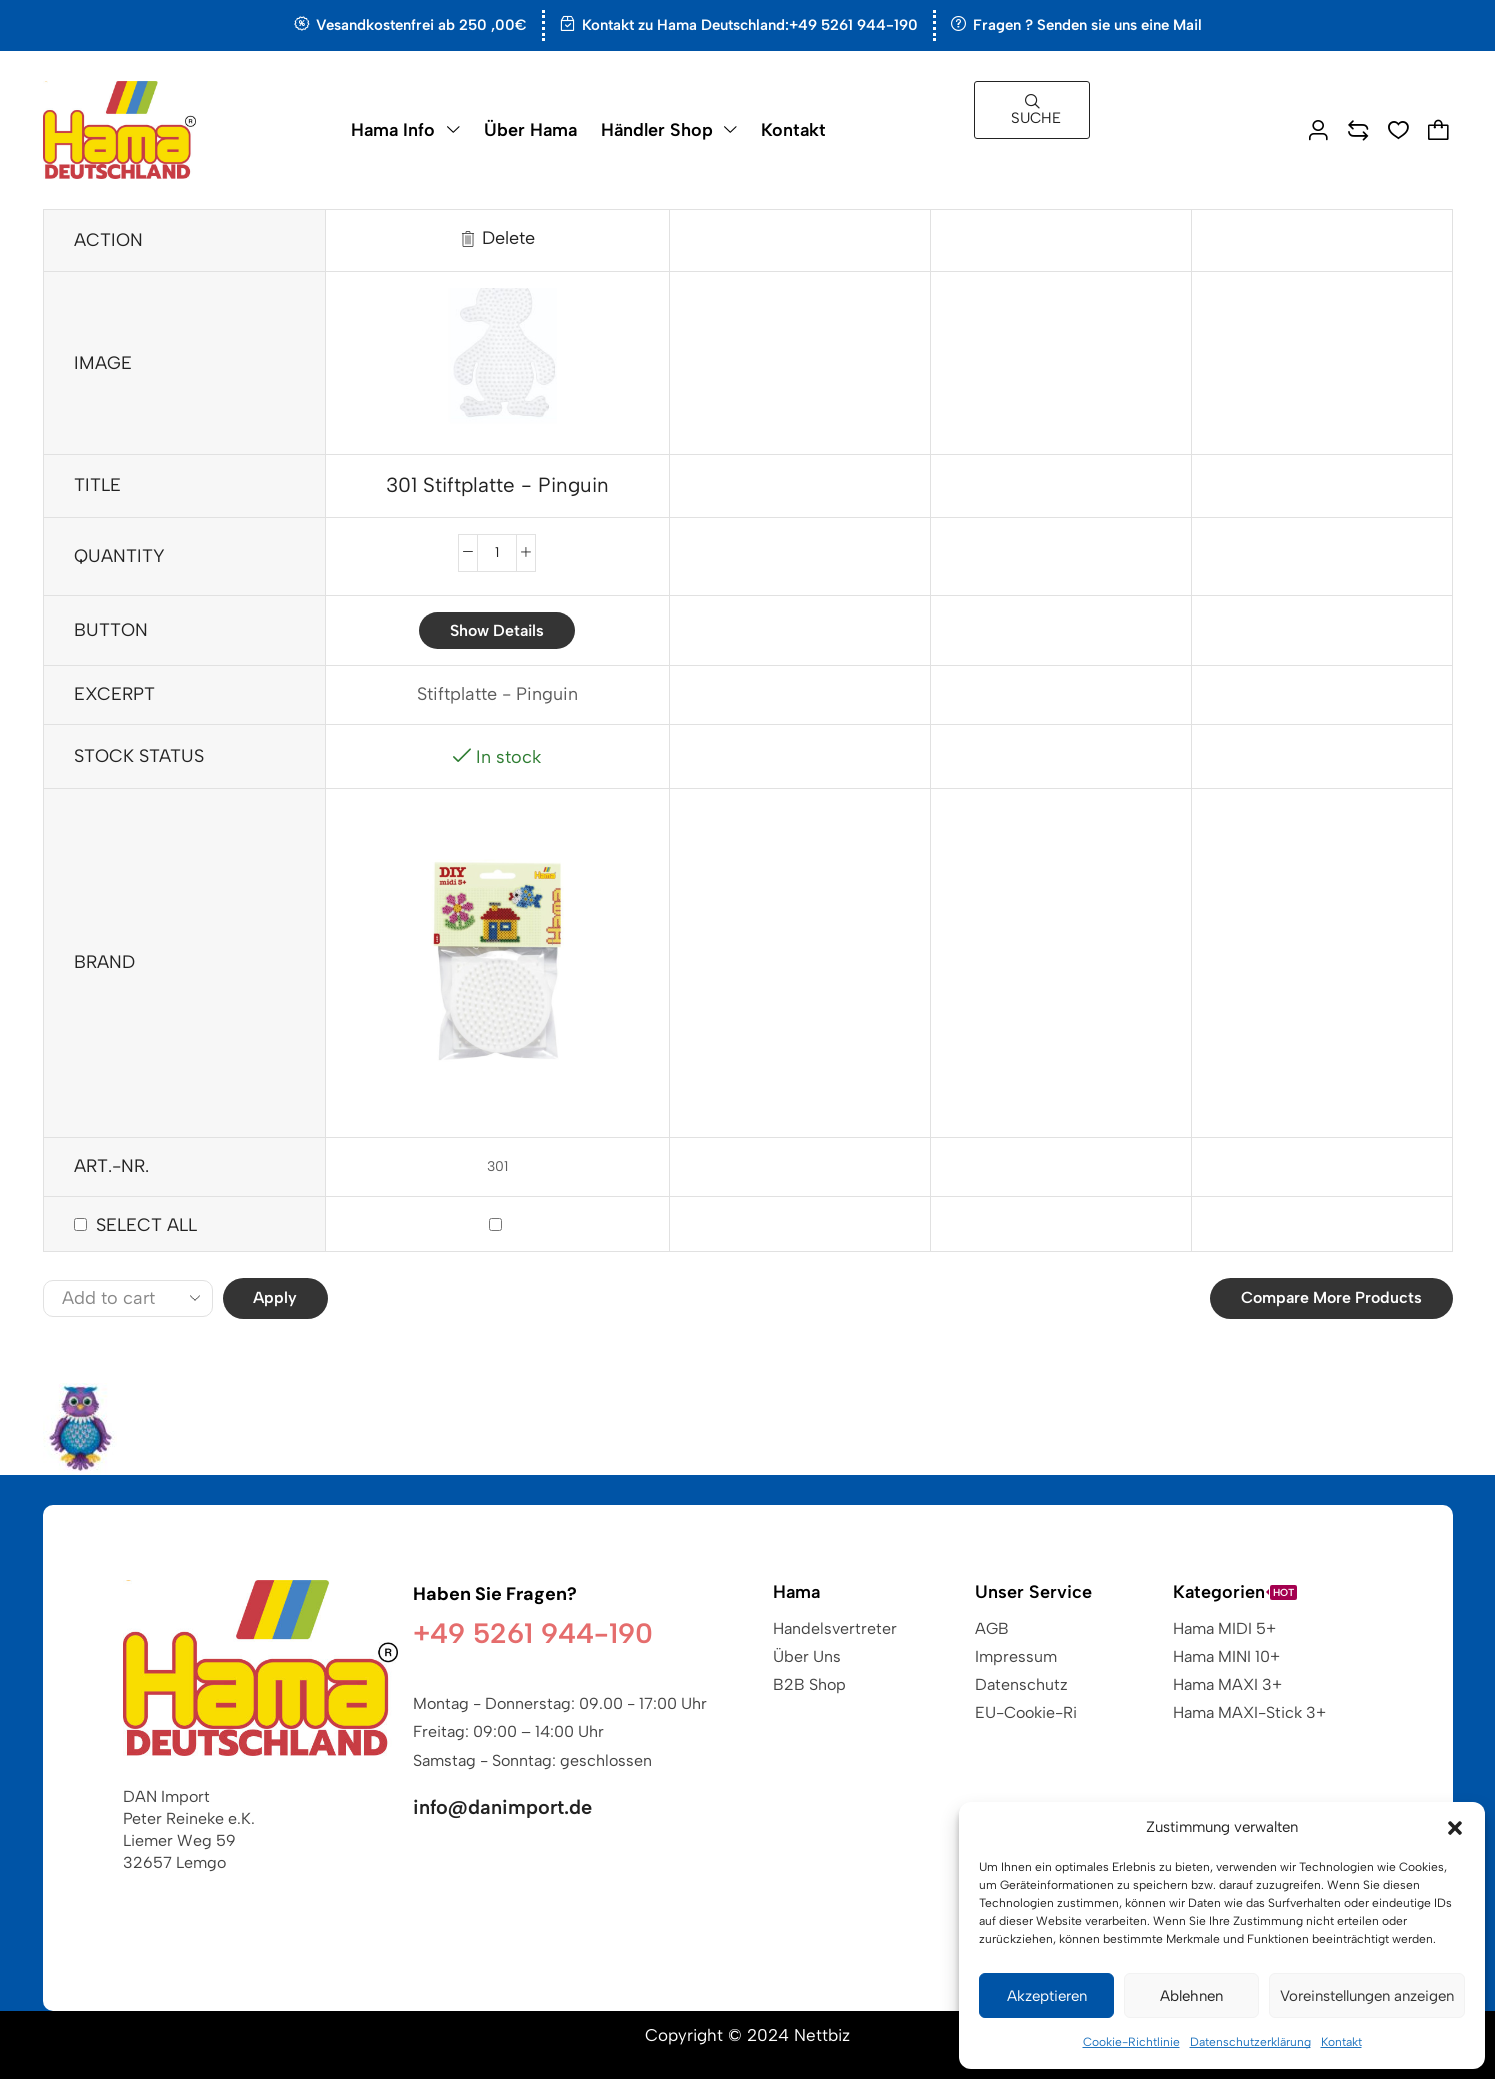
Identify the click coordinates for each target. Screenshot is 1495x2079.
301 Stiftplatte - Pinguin (497, 485)
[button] (1455, 1828)
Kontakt (1341, 2042)
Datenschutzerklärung (1250, 2042)
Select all (146, 1225)
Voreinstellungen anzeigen (1367, 1996)
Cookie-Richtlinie (1131, 2042)
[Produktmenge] (497, 553)
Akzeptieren (1047, 1996)
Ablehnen (1191, 1996)
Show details (497, 630)
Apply (275, 1297)
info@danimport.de (502, 1807)
